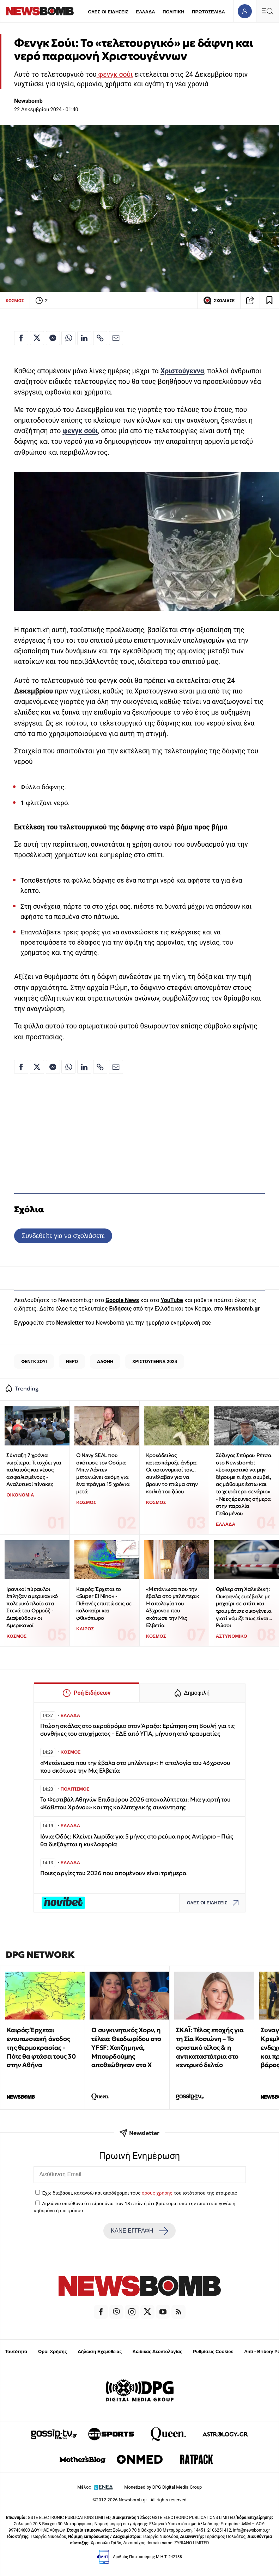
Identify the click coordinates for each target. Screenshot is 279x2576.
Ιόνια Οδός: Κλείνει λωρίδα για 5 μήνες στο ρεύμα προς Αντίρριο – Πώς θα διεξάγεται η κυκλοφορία (136, 1840)
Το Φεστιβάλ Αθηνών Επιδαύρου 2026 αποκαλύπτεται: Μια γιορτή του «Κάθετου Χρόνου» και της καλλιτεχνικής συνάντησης (135, 1803)
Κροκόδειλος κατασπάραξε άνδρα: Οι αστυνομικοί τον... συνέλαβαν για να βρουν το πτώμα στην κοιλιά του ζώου (172, 1473)
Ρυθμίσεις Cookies (213, 2351)
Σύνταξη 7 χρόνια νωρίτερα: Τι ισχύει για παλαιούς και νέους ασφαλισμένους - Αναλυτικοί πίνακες (33, 1470)
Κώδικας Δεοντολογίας (157, 2351)
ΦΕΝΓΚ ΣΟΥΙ (34, 1361)
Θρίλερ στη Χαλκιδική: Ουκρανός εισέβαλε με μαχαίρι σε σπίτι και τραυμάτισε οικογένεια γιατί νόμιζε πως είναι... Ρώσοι (244, 1607)
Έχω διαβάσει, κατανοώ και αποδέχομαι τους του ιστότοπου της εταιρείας (139, 2193)
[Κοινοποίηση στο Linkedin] (84, 338)
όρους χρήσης (157, 2193)
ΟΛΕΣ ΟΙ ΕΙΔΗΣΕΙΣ (108, 11)
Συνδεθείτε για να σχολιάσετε (63, 1235)
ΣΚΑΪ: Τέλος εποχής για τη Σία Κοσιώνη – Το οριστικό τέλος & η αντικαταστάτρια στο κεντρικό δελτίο (209, 2047)
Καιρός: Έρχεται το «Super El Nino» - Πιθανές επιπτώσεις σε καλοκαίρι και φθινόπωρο (104, 1604)
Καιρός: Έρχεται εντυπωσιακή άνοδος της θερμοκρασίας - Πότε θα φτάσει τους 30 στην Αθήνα (41, 2047)
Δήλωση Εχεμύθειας (100, 2351)
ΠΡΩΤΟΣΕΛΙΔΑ (208, 11)
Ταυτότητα (16, 2351)
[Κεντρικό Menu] (267, 11)
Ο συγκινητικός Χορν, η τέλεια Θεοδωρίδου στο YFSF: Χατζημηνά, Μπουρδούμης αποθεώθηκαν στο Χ (126, 2047)
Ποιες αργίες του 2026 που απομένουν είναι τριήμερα (113, 1873)
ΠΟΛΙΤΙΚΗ (173, 11)
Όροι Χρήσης (52, 2351)
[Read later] (269, 300)
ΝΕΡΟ (72, 1361)
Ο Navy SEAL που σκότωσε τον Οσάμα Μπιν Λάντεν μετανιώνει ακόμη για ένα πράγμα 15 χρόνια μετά (102, 1473)
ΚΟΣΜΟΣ (15, 300)
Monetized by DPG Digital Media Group (163, 2487)
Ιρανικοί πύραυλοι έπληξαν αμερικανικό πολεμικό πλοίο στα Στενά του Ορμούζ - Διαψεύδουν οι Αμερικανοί (31, 1607)
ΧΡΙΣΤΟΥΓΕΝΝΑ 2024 (154, 1361)
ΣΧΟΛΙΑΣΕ (219, 300)
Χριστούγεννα (182, 371)
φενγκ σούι (115, 74)
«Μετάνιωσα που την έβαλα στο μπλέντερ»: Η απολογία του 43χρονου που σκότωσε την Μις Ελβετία (172, 1607)
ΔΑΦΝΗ (105, 1361)
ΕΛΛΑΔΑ (145, 11)
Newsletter (70, 1322)
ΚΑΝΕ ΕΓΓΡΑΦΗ (139, 2230)
